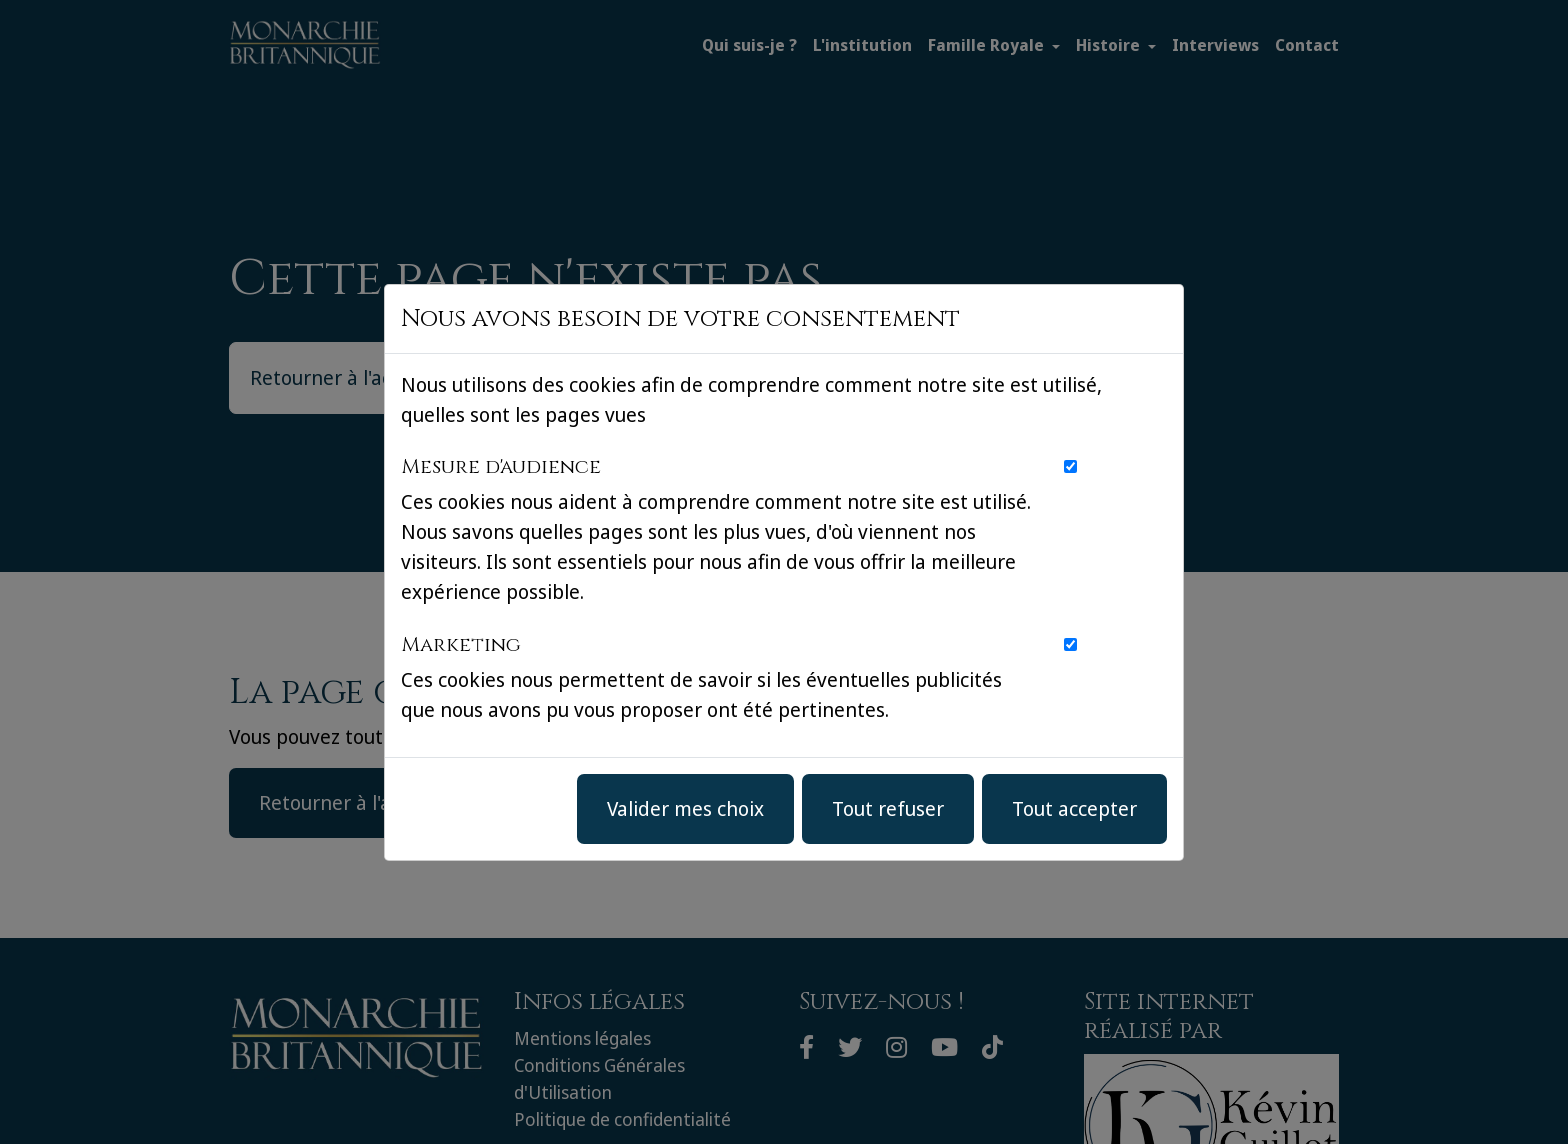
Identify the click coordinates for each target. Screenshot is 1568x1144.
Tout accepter (1074, 808)
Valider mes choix (685, 808)
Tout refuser (888, 808)
